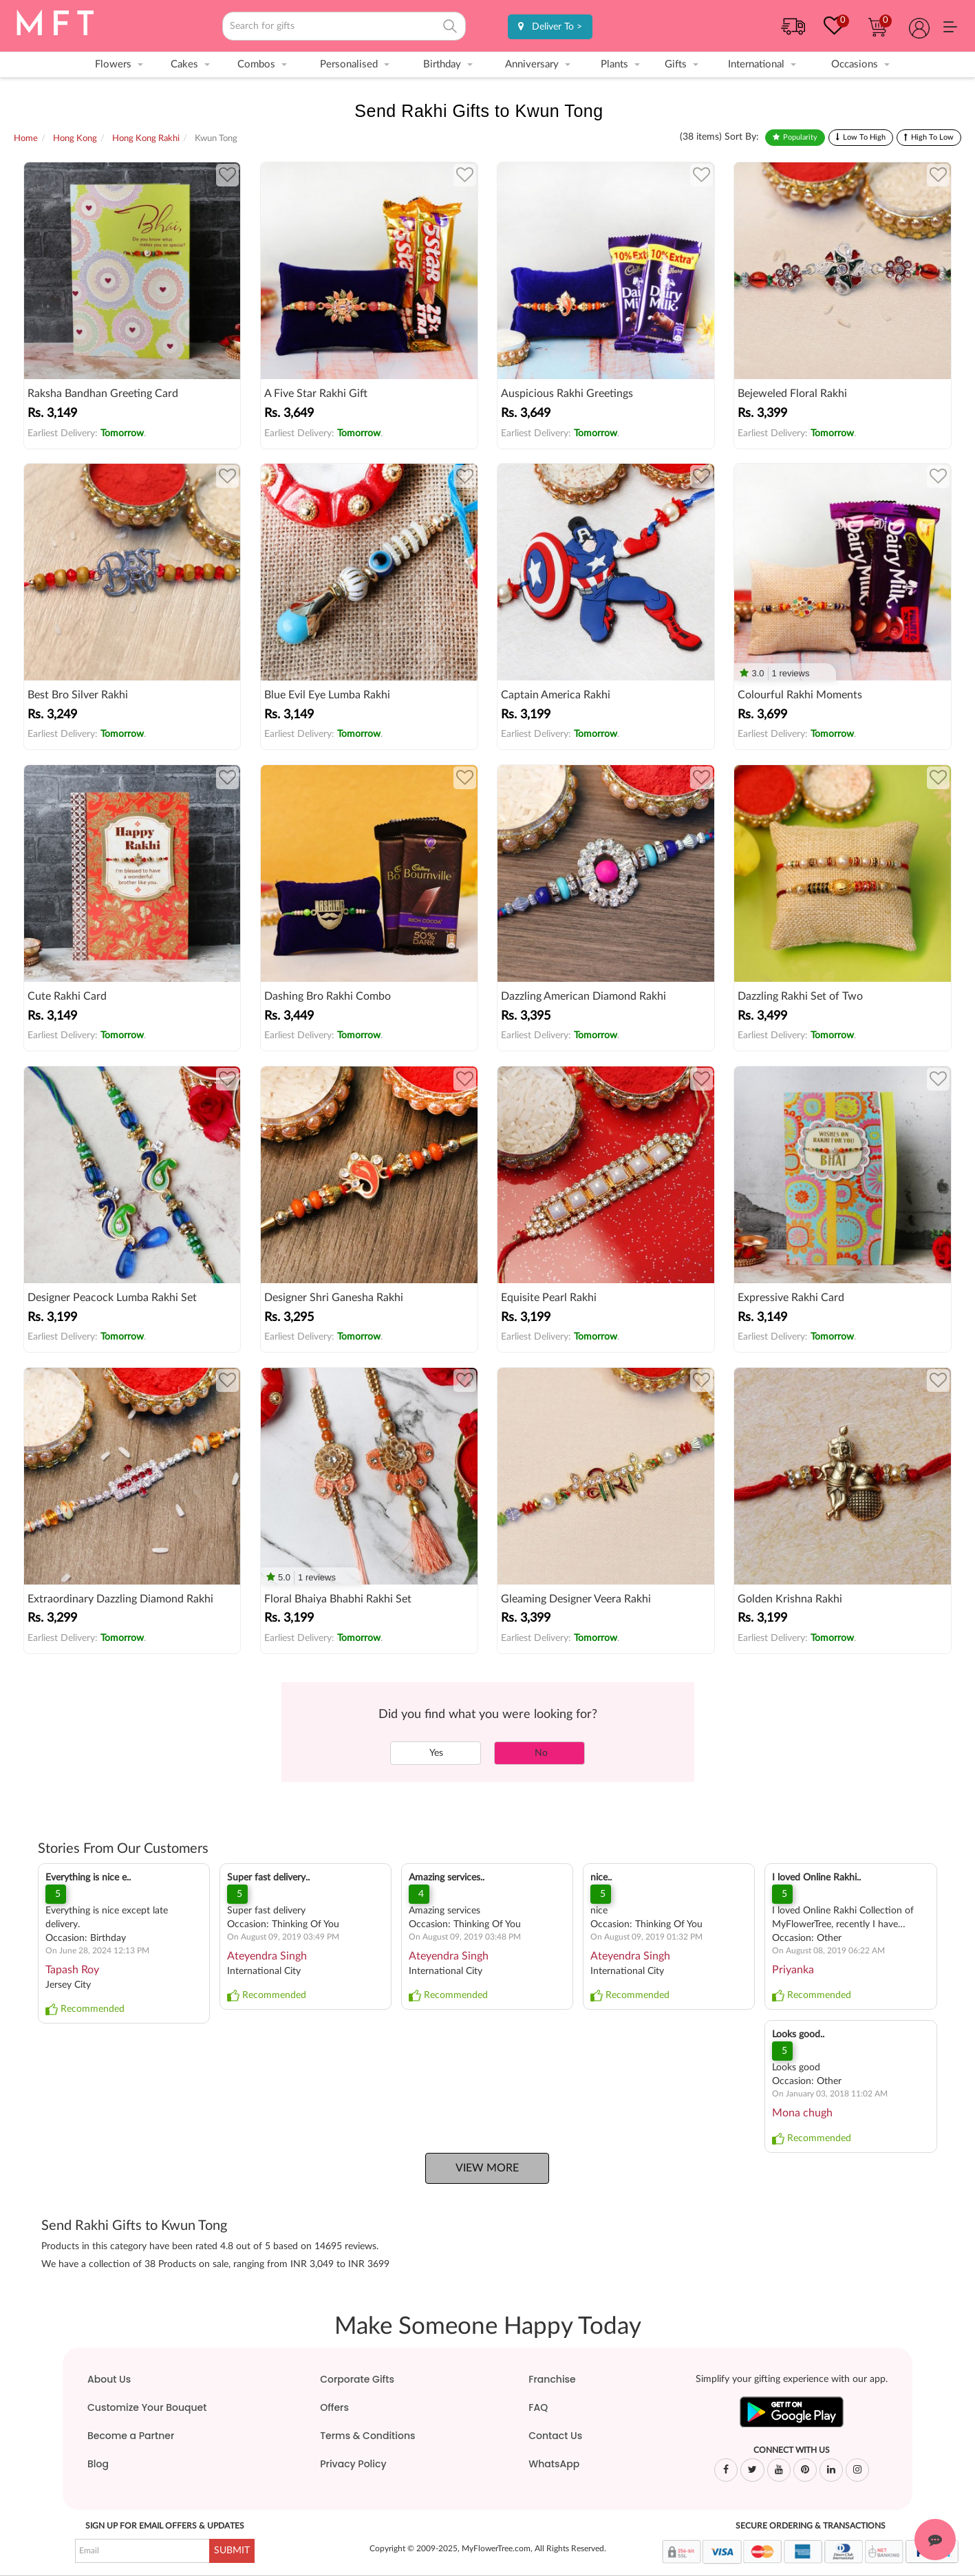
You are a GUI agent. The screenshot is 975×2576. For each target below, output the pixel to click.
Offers (334, 2407)
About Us (109, 2379)
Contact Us (555, 2436)
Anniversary (532, 64)
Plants (614, 64)
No (540, 1753)
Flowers (113, 64)
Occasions (854, 64)
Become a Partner (130, 2436)
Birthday (442, 64)
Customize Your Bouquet (146, 2407)
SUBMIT (232, 2550)
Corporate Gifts (357, 2379)
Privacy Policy (353, 2464)
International (756, 64)
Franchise (551, 2379)
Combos (256, 64)
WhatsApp (553, 2464)
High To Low (932, 137)
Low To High (864, 137)
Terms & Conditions (367, 2436)
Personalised (349, 64)
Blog (98, 2464)
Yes (435, 1753)
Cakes (184, 64)
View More (487, 2168)
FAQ (538, 2407)
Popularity (800, 137)
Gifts (676, 64)
